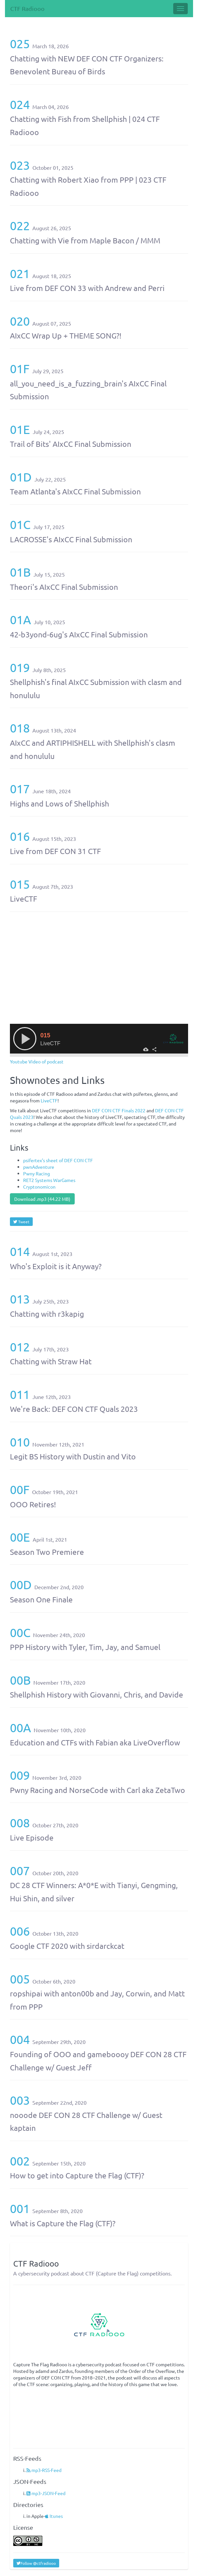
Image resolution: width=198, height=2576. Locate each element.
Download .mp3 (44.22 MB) (42, 1199)
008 (20, 1822)
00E (20, 1537)
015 (20, 884)
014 (20, 1251)
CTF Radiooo (27, 8)
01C (20, 524)
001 (20, 2208)
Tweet (21, 1221)
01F (19, 368)
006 (20, 1931)
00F (19, 1489)
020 (20, 321)
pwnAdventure (38, 1167)
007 (20, 1870)
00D (21, 1584)
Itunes (54, 2516)
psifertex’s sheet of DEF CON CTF (58, 1160)
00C (20, 1632)
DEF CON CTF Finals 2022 (118, 1110)
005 (20, 1979)
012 (20, 1347)
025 (20, 43)
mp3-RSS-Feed (43, 2470)
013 (20, 1299)
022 (20, 225)
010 (20, 1442)
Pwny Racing (36, 1173)
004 (20, 2039)
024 (20, 104)
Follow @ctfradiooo (36, 2563)
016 (20, 836)
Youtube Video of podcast (36, 1061)
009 (20, 1775)
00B (20, 1680)
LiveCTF (49, 1100)
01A (20, 619)
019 (20, 667)
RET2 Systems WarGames (49, 1180)
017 (20, 788)
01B (20, 572)
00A (20, 1727)
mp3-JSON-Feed (45, 2493)
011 (20, 1394)
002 (20, 2161)
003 (20, 2100)
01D (21, 477)
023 (20, 165)
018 (20, 728)
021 (20, 273)
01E (20, 429)
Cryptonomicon (39, 1187)
